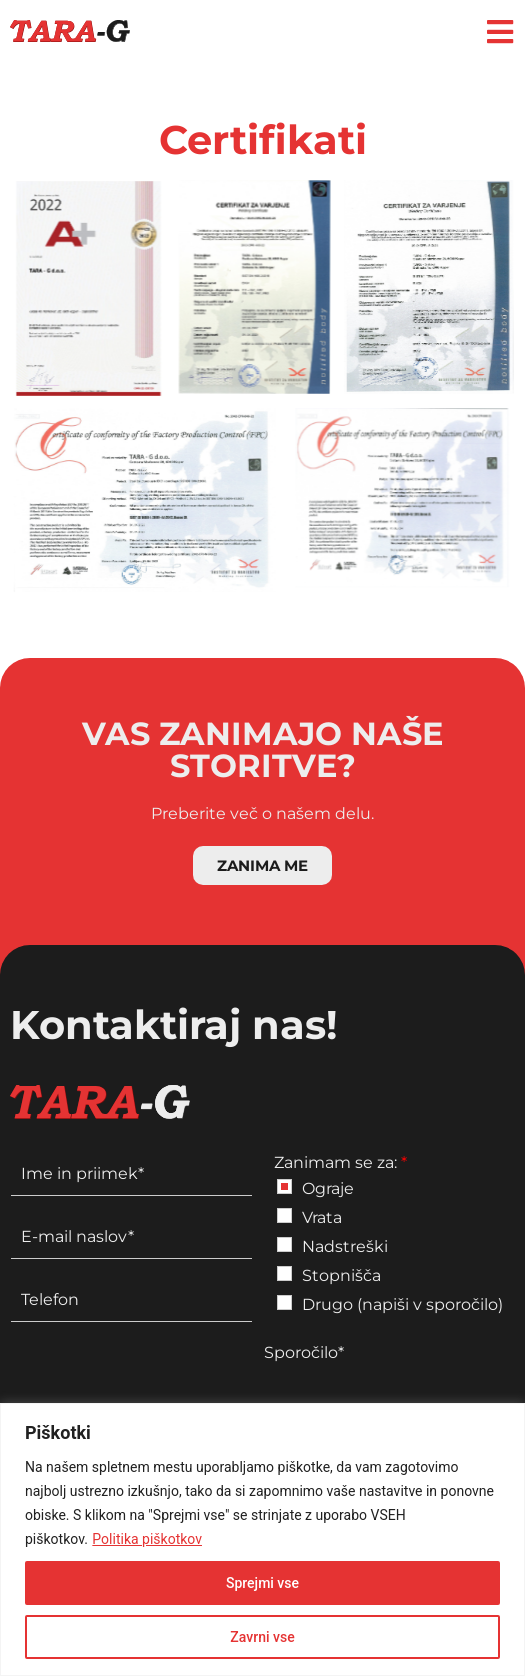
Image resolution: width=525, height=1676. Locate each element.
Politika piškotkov (147, 1539)
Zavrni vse (262, 1637)
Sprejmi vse (262, 1583)
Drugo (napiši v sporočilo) (402, 1304)
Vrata (322, 1217)
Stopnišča (341, 1275)
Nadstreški (345, 1246)
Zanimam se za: (340, 1162)
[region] (262, 1539)
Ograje (328, 1188)
